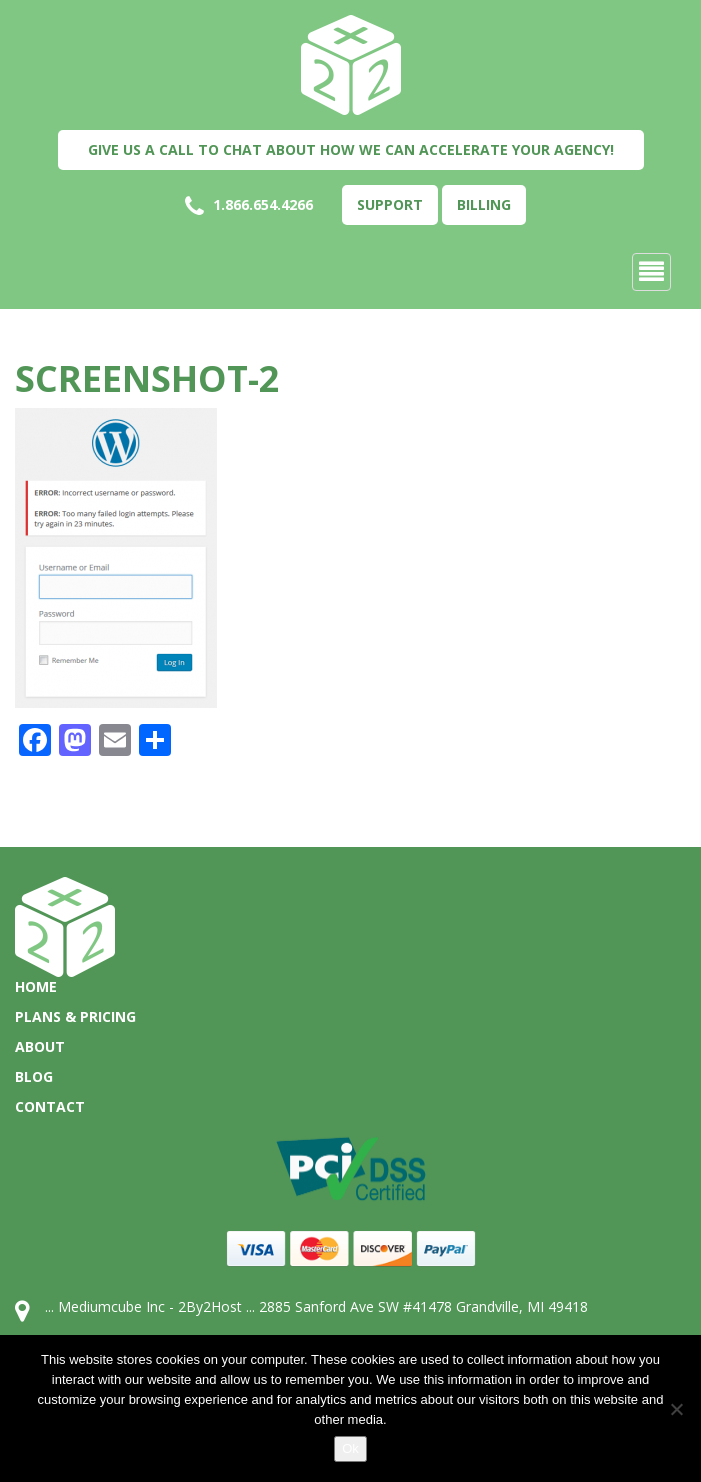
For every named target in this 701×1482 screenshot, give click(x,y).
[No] (676, 1409)
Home (36, 986)
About (40, 1046)
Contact (50, 1106)
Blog (34, 1076)
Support (390, 204)
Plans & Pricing (75, 1016)
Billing (484, 204)
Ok (350, 1448)
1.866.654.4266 (249, 206)
